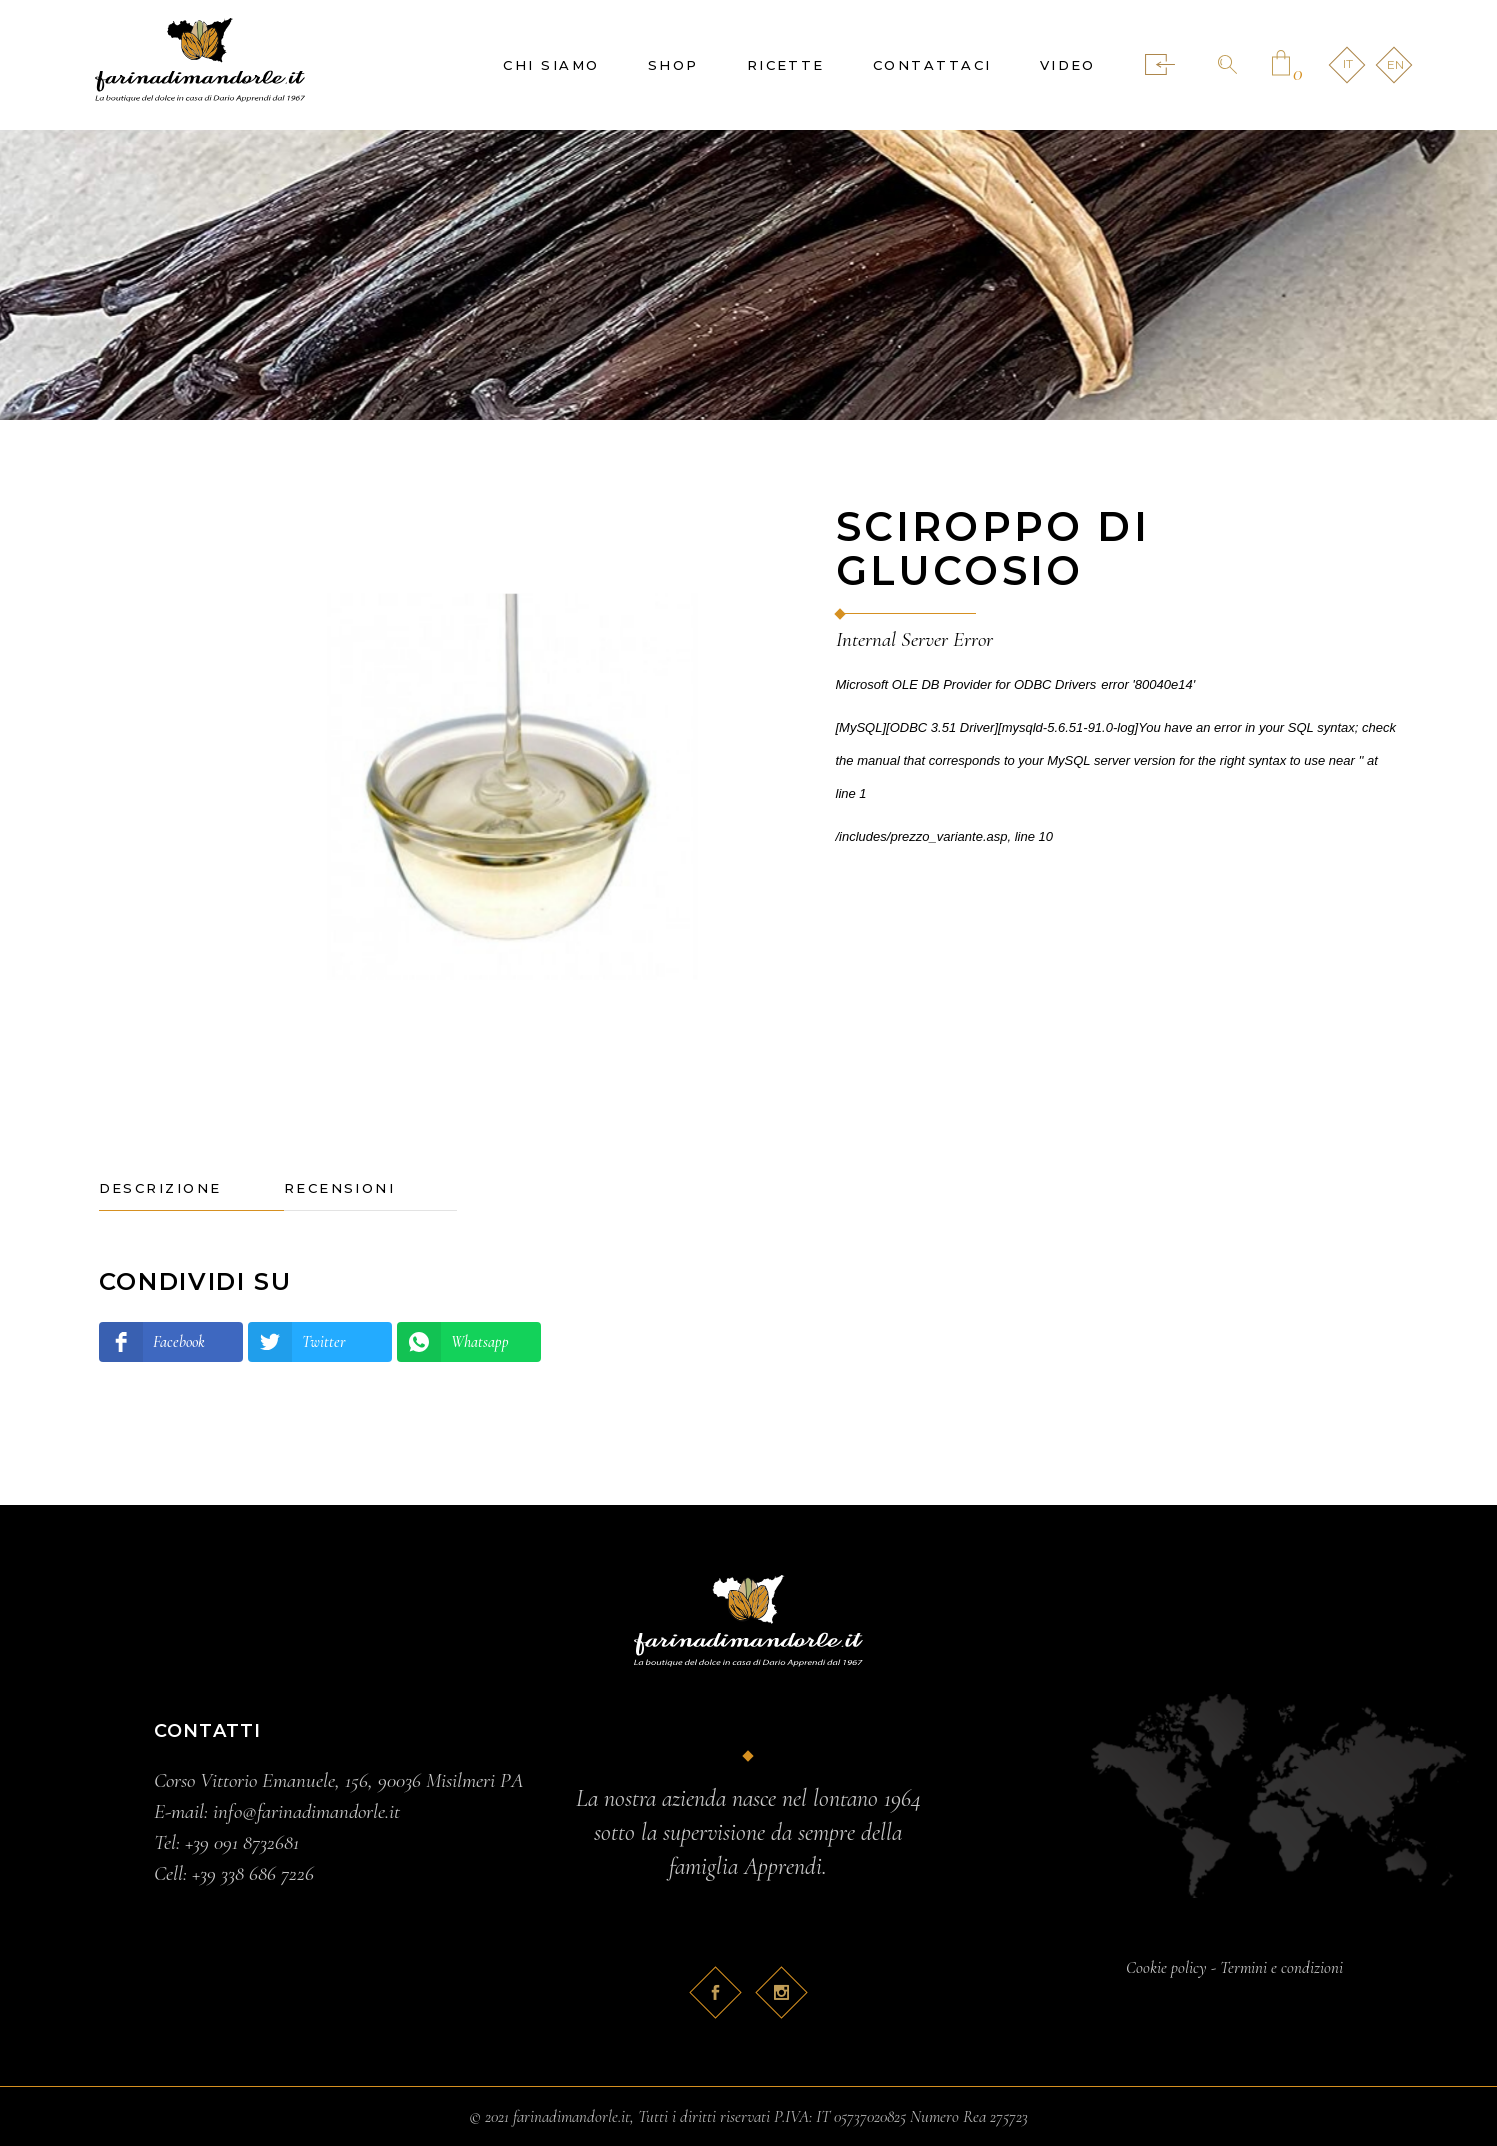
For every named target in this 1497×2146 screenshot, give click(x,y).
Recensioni (340, 1188)
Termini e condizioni (1281, 1967)
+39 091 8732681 (242, 1842)
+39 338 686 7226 (253, 1873)
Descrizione (160, 1188)
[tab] (191, 1189)
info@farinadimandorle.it (306, 1811)
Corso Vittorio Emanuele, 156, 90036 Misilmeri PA (339, 1780)
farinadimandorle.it (571, 2116)
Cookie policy (1166, 1967)
